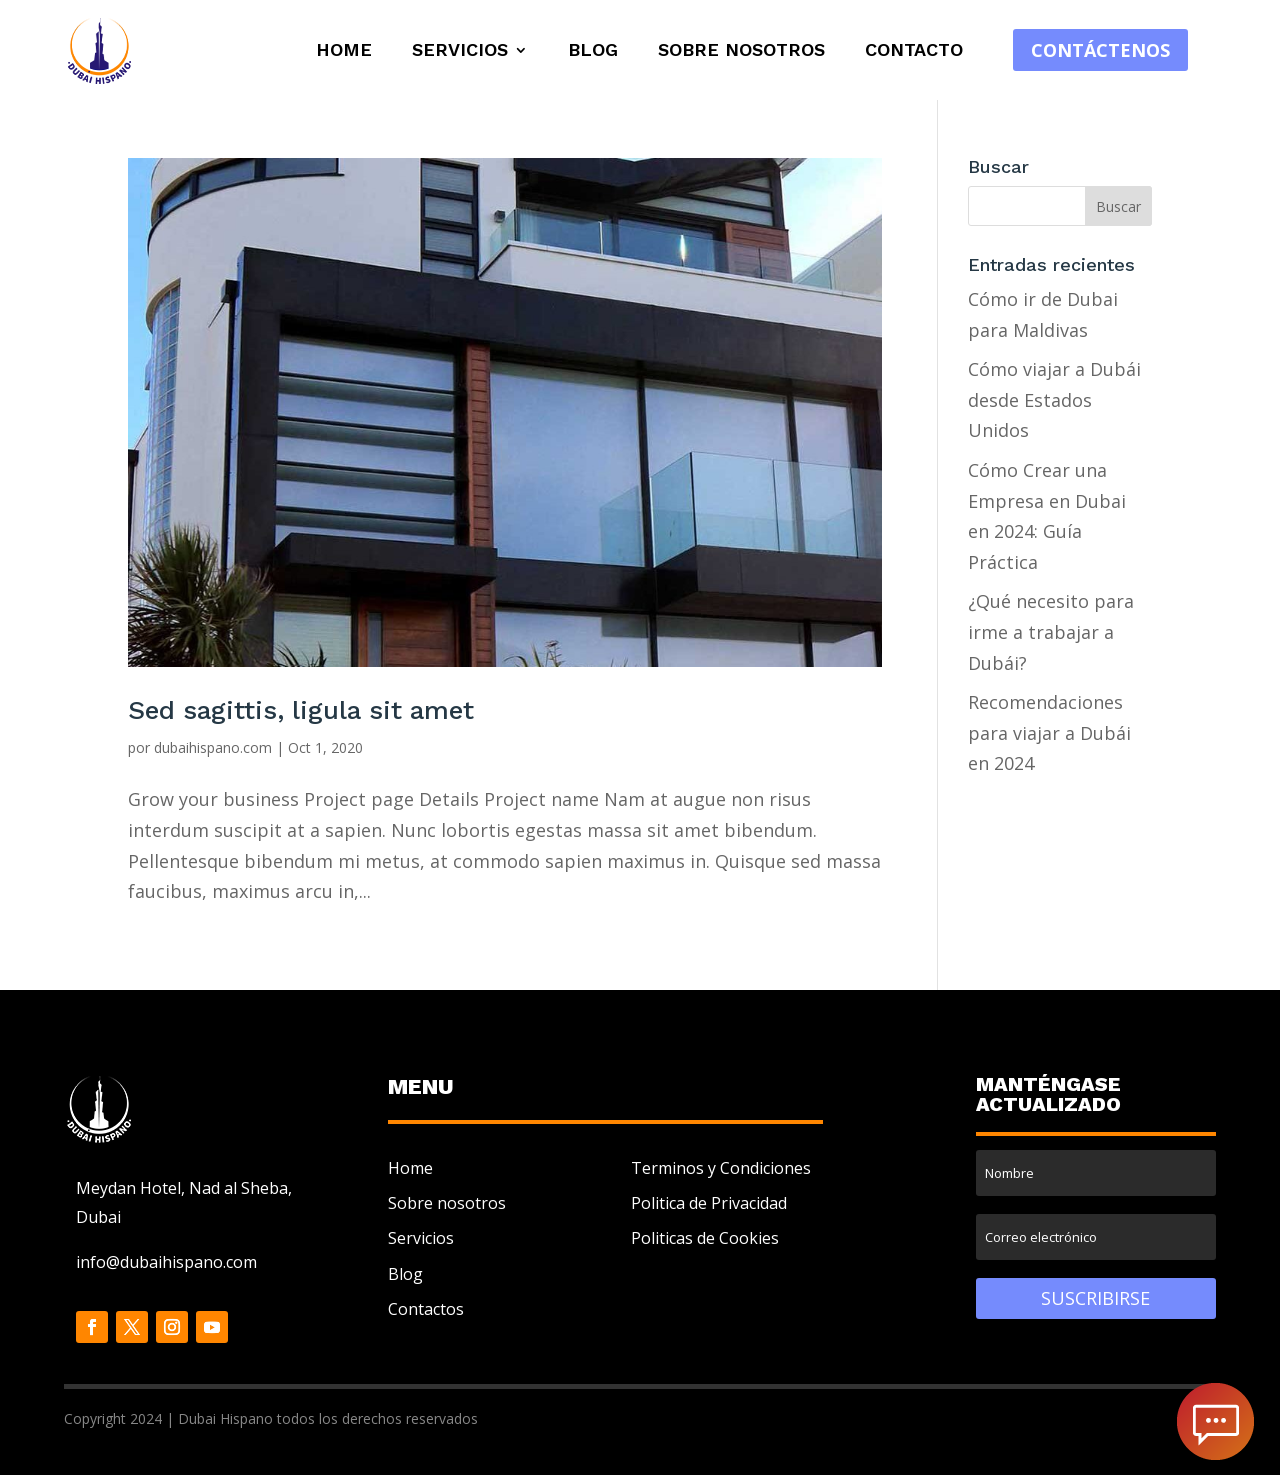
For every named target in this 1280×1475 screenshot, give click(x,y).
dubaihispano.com (213, 747)
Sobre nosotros (447, 1203)
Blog (593, 51)
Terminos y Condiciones (721, 1168)
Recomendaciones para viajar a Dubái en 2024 (1049, 732)
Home (344, 51)
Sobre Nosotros (741, 51)
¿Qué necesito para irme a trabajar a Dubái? (1051, 631)
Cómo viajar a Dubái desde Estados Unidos (1054, 399)
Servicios (460, 51)
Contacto (914, 51)
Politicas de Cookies (705, 1238)
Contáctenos (1100, 50)
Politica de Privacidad (709, 1203)
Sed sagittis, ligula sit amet (301, 710)
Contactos (426, 1309)
